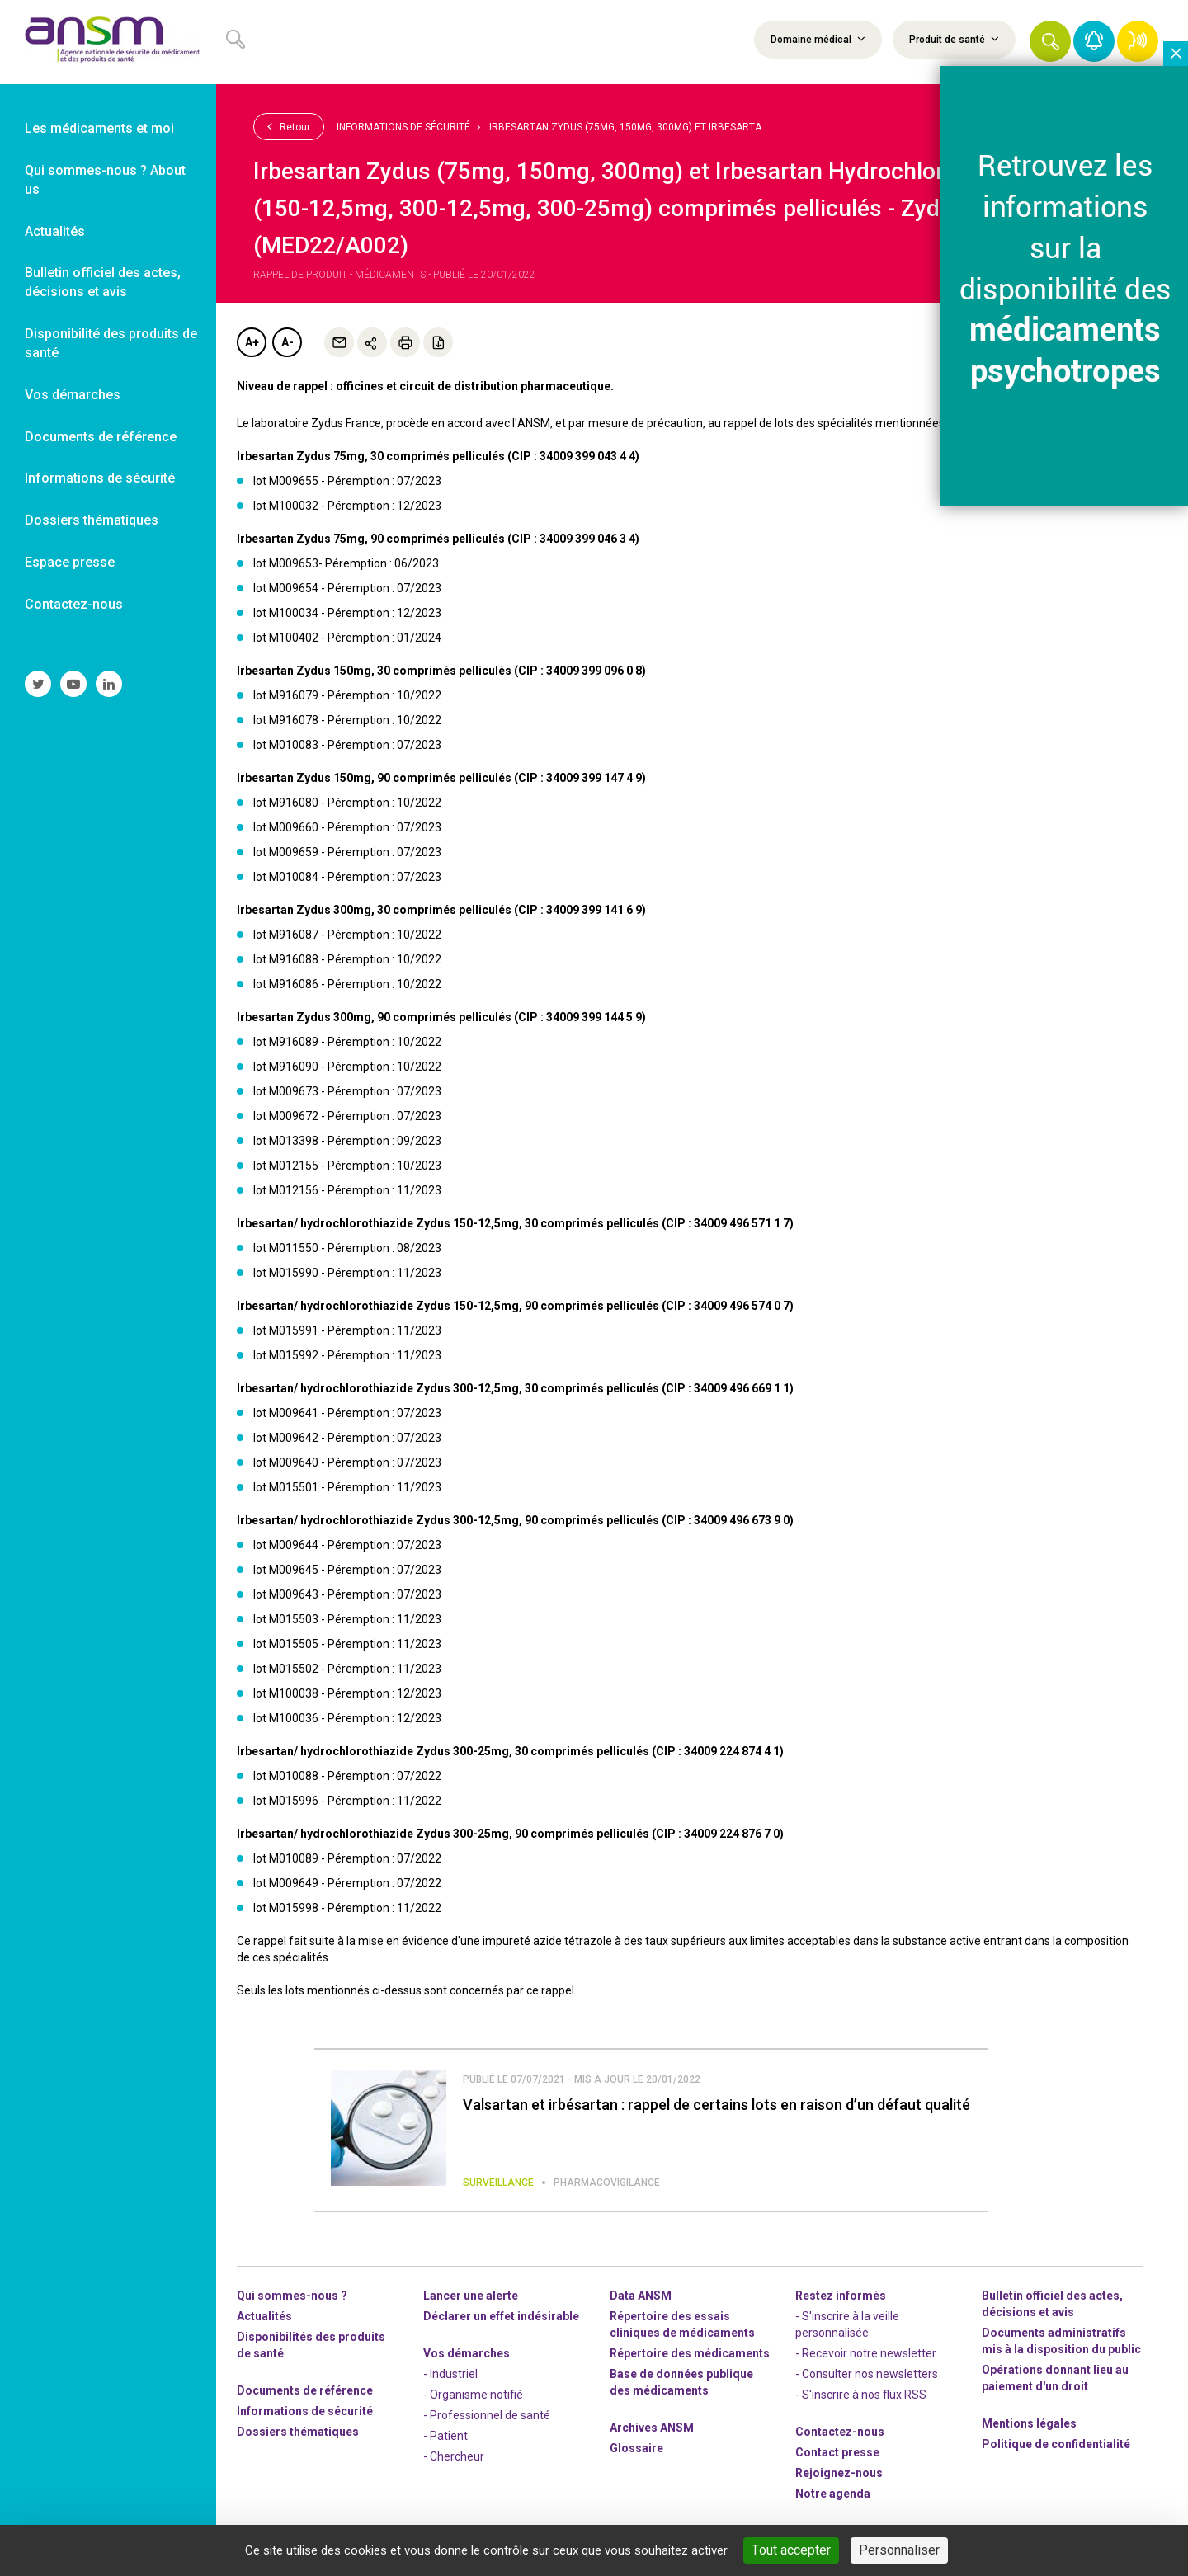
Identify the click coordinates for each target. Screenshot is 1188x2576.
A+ (252, 342)
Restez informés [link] (840, 2295)
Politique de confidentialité (1056, 2444)
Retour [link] (288, 126)
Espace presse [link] (70, 562)
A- (287, 342)
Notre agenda (832, 2493)
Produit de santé (954, 38)
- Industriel (450, 2374)
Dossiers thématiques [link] (91, 520)
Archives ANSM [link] (652, 2427)
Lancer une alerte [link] (470, 2295)
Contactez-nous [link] (74, 604)
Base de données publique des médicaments (681, 2382)
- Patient (445, 2435)
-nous (839, 2472)
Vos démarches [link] (72, 395)
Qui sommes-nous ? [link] (292, 2295)
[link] (108, 42)
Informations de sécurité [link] (100, 478)
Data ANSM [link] (641, 2295)
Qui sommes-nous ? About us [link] (105, 179)
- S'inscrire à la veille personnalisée (847, 2324)
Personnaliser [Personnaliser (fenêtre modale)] (899, 2550)
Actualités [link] (55, 231)
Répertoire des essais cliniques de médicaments (682, 2324)
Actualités (264, 2316)
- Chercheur (453, 2456)
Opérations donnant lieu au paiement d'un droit (1055, 2378)
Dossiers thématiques (298, 2431)
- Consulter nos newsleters (866, 2374)
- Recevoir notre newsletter (865, 2353)
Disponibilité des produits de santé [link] (111, 343)
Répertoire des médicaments (690, 2353)
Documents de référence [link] (101, 437)
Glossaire (636, 2448)
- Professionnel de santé (486, 2415)
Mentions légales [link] (1029, 2423)
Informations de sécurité (403, 127)
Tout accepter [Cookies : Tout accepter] (791, 2550)
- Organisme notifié (473, 2394)
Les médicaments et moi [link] (99, 128)
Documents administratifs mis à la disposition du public (1061, 2341)
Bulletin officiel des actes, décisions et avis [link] (103, 282)
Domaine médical (818, 38)
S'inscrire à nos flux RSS (864, 2394)
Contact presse (837, 2452)
